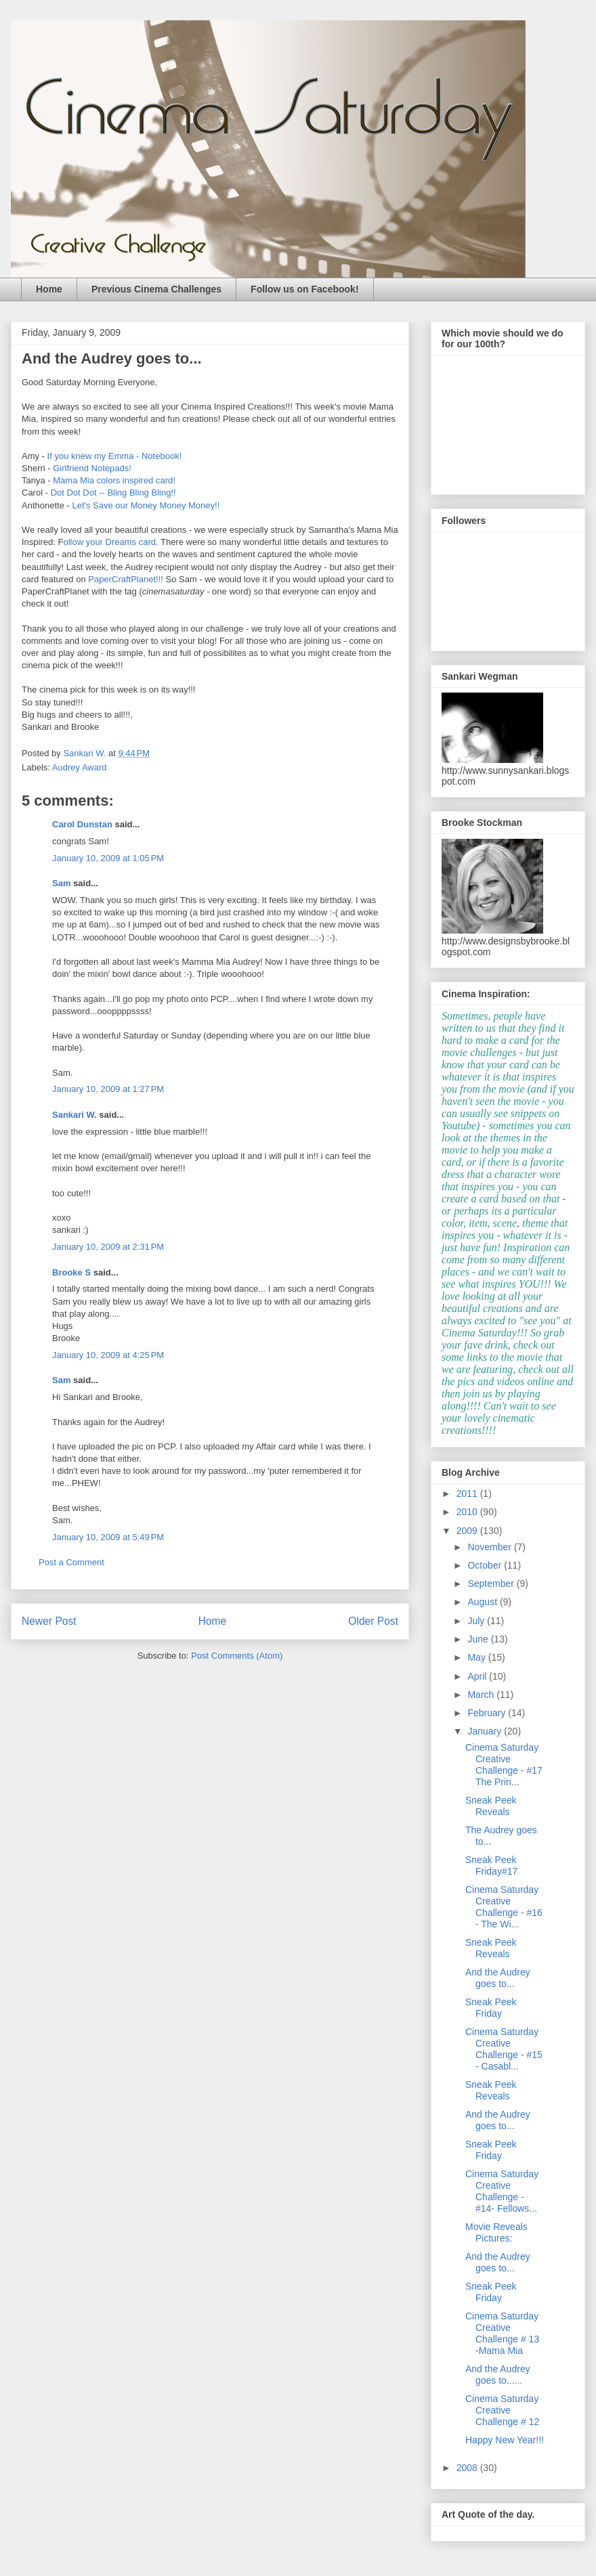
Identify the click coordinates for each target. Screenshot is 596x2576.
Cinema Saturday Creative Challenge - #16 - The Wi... (503, 1906)
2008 (468, 2467)
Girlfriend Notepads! (92, 468)
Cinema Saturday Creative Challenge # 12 (502, 2410)
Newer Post (49, 1621)
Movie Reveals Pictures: (496, 2232)
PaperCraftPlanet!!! (124, 579)
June (478, 1639)
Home (49, 289)
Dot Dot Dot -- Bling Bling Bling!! (113, 492)
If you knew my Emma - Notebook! (114, 456)
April (478, 1676)
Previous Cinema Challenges (156, 289)
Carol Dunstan (82, 824)
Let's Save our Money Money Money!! (145, 505)
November (490, 1547)
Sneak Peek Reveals (491, 1806)
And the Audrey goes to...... (497, 2374)
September (491, 1583)
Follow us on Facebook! (304, 289)
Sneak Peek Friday (491, 2007)
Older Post (373, 1621)
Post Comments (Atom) (236, 1656)
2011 (468, 1493)
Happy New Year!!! (504, 2440)
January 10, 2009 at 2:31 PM (108, 1247)
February (487, 1712)
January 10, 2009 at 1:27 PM (108, 1089)
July (477, 1620)
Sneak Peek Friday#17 (491, 1865)
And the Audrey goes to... (497, 1978)
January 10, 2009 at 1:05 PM (108, 858)
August (483, 1601)
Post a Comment (71, 1562)
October (485, 1565)
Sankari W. (74, 1115)
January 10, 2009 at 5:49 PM (108, 1537)
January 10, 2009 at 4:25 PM (108, 1355)
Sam (61, 883)
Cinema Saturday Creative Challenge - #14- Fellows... (501, 2190)
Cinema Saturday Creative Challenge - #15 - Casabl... (503, 2048)
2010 (468, 1511)
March (481, 1694)
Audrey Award (79, 767)
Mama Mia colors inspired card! (114, 480)
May (477, 1657)
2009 (468, 1530)
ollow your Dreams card (109, 542)
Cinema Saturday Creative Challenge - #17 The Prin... (503, 1764)
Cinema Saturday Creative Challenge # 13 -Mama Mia (502, 2333)
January (485, 1731)
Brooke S (71, 1272)
